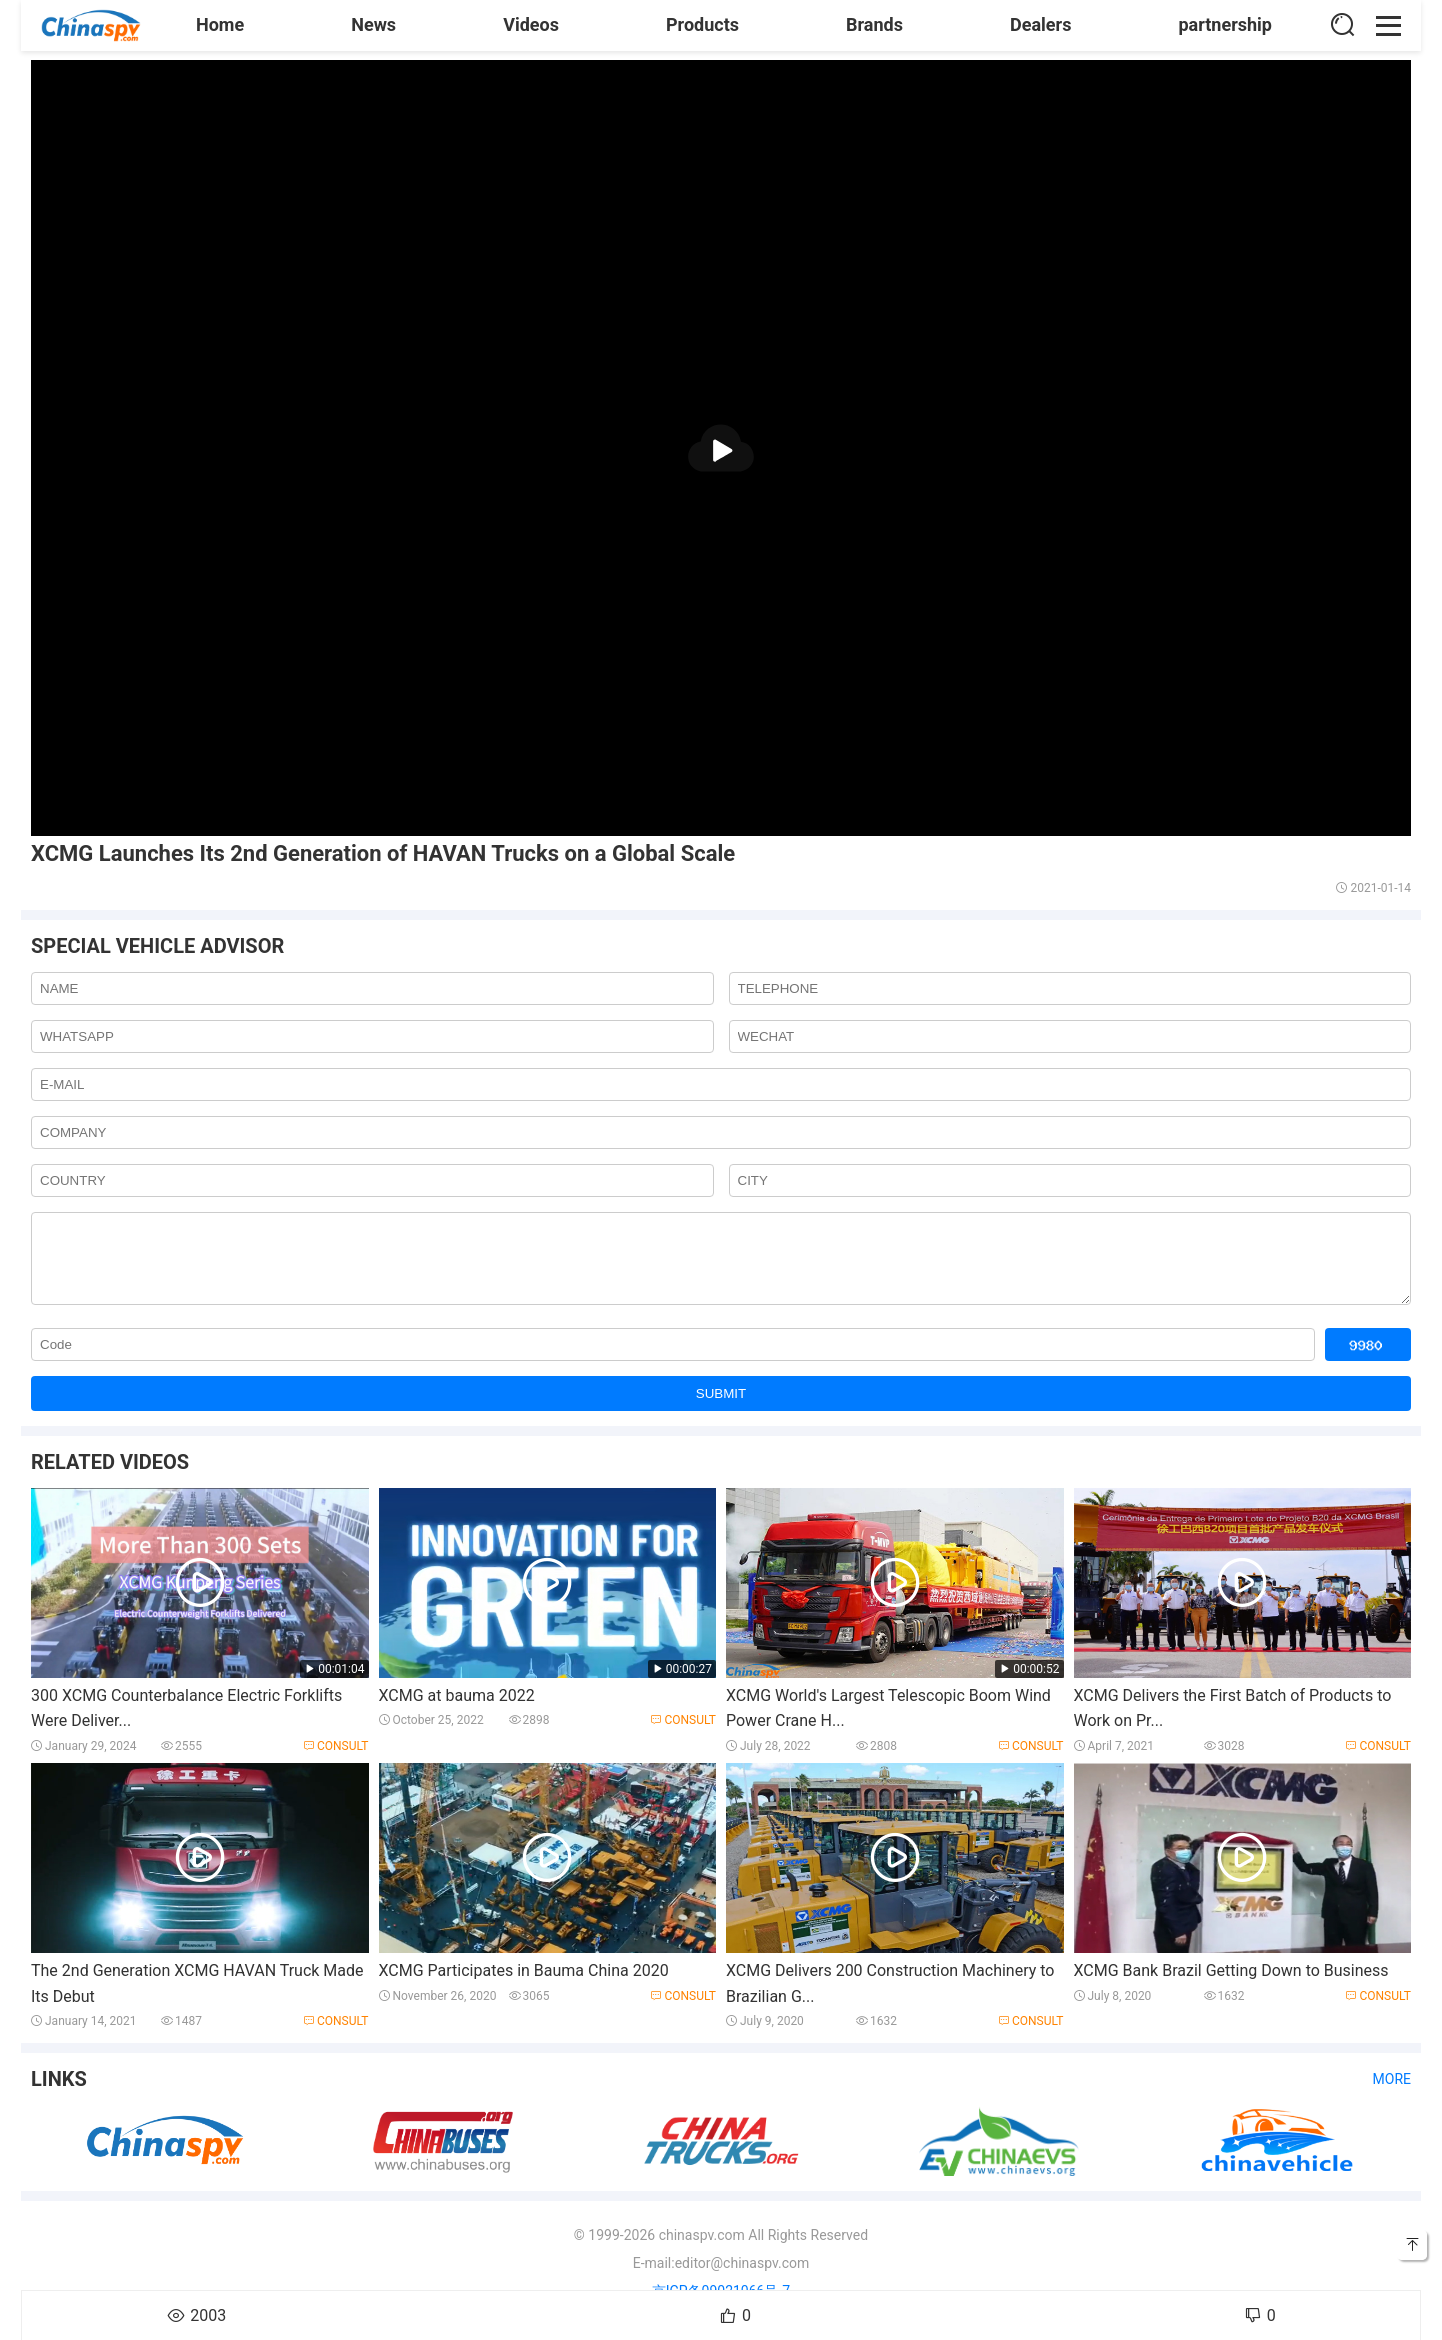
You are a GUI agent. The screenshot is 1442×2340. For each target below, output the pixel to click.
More (1392, 2094)
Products (702, 24)
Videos (531, 24)
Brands (874, 24)
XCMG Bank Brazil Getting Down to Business (1231, 1985)
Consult (336, 1761)
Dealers (1040, 24)
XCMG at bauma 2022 (457, 1710)
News (373, 24)
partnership (1225, 24)
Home (220, 24)
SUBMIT (721, 1408)
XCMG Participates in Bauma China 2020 (524, 1985)
